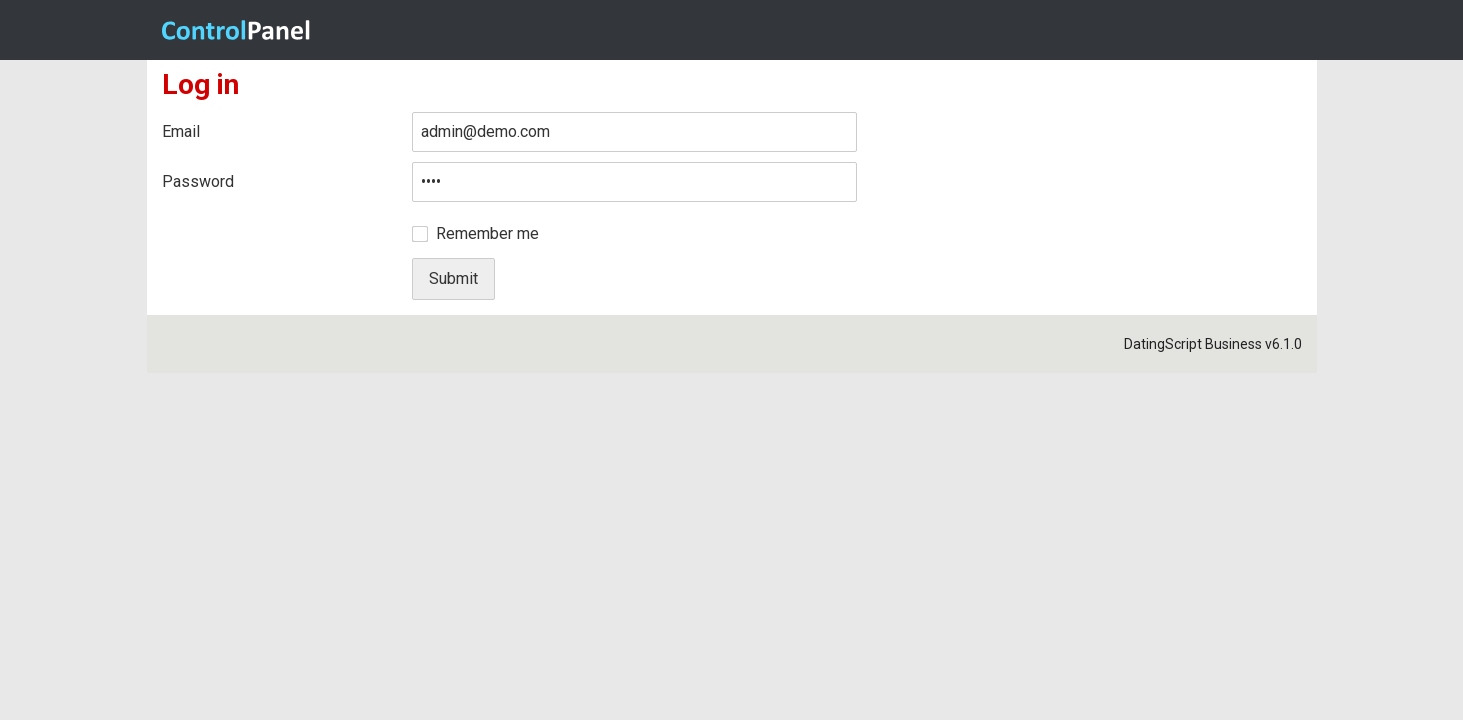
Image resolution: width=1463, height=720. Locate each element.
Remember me (487, 233)
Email (181, 131)
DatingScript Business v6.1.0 (1213, 344)
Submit (453, 278)
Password (198, 181)
